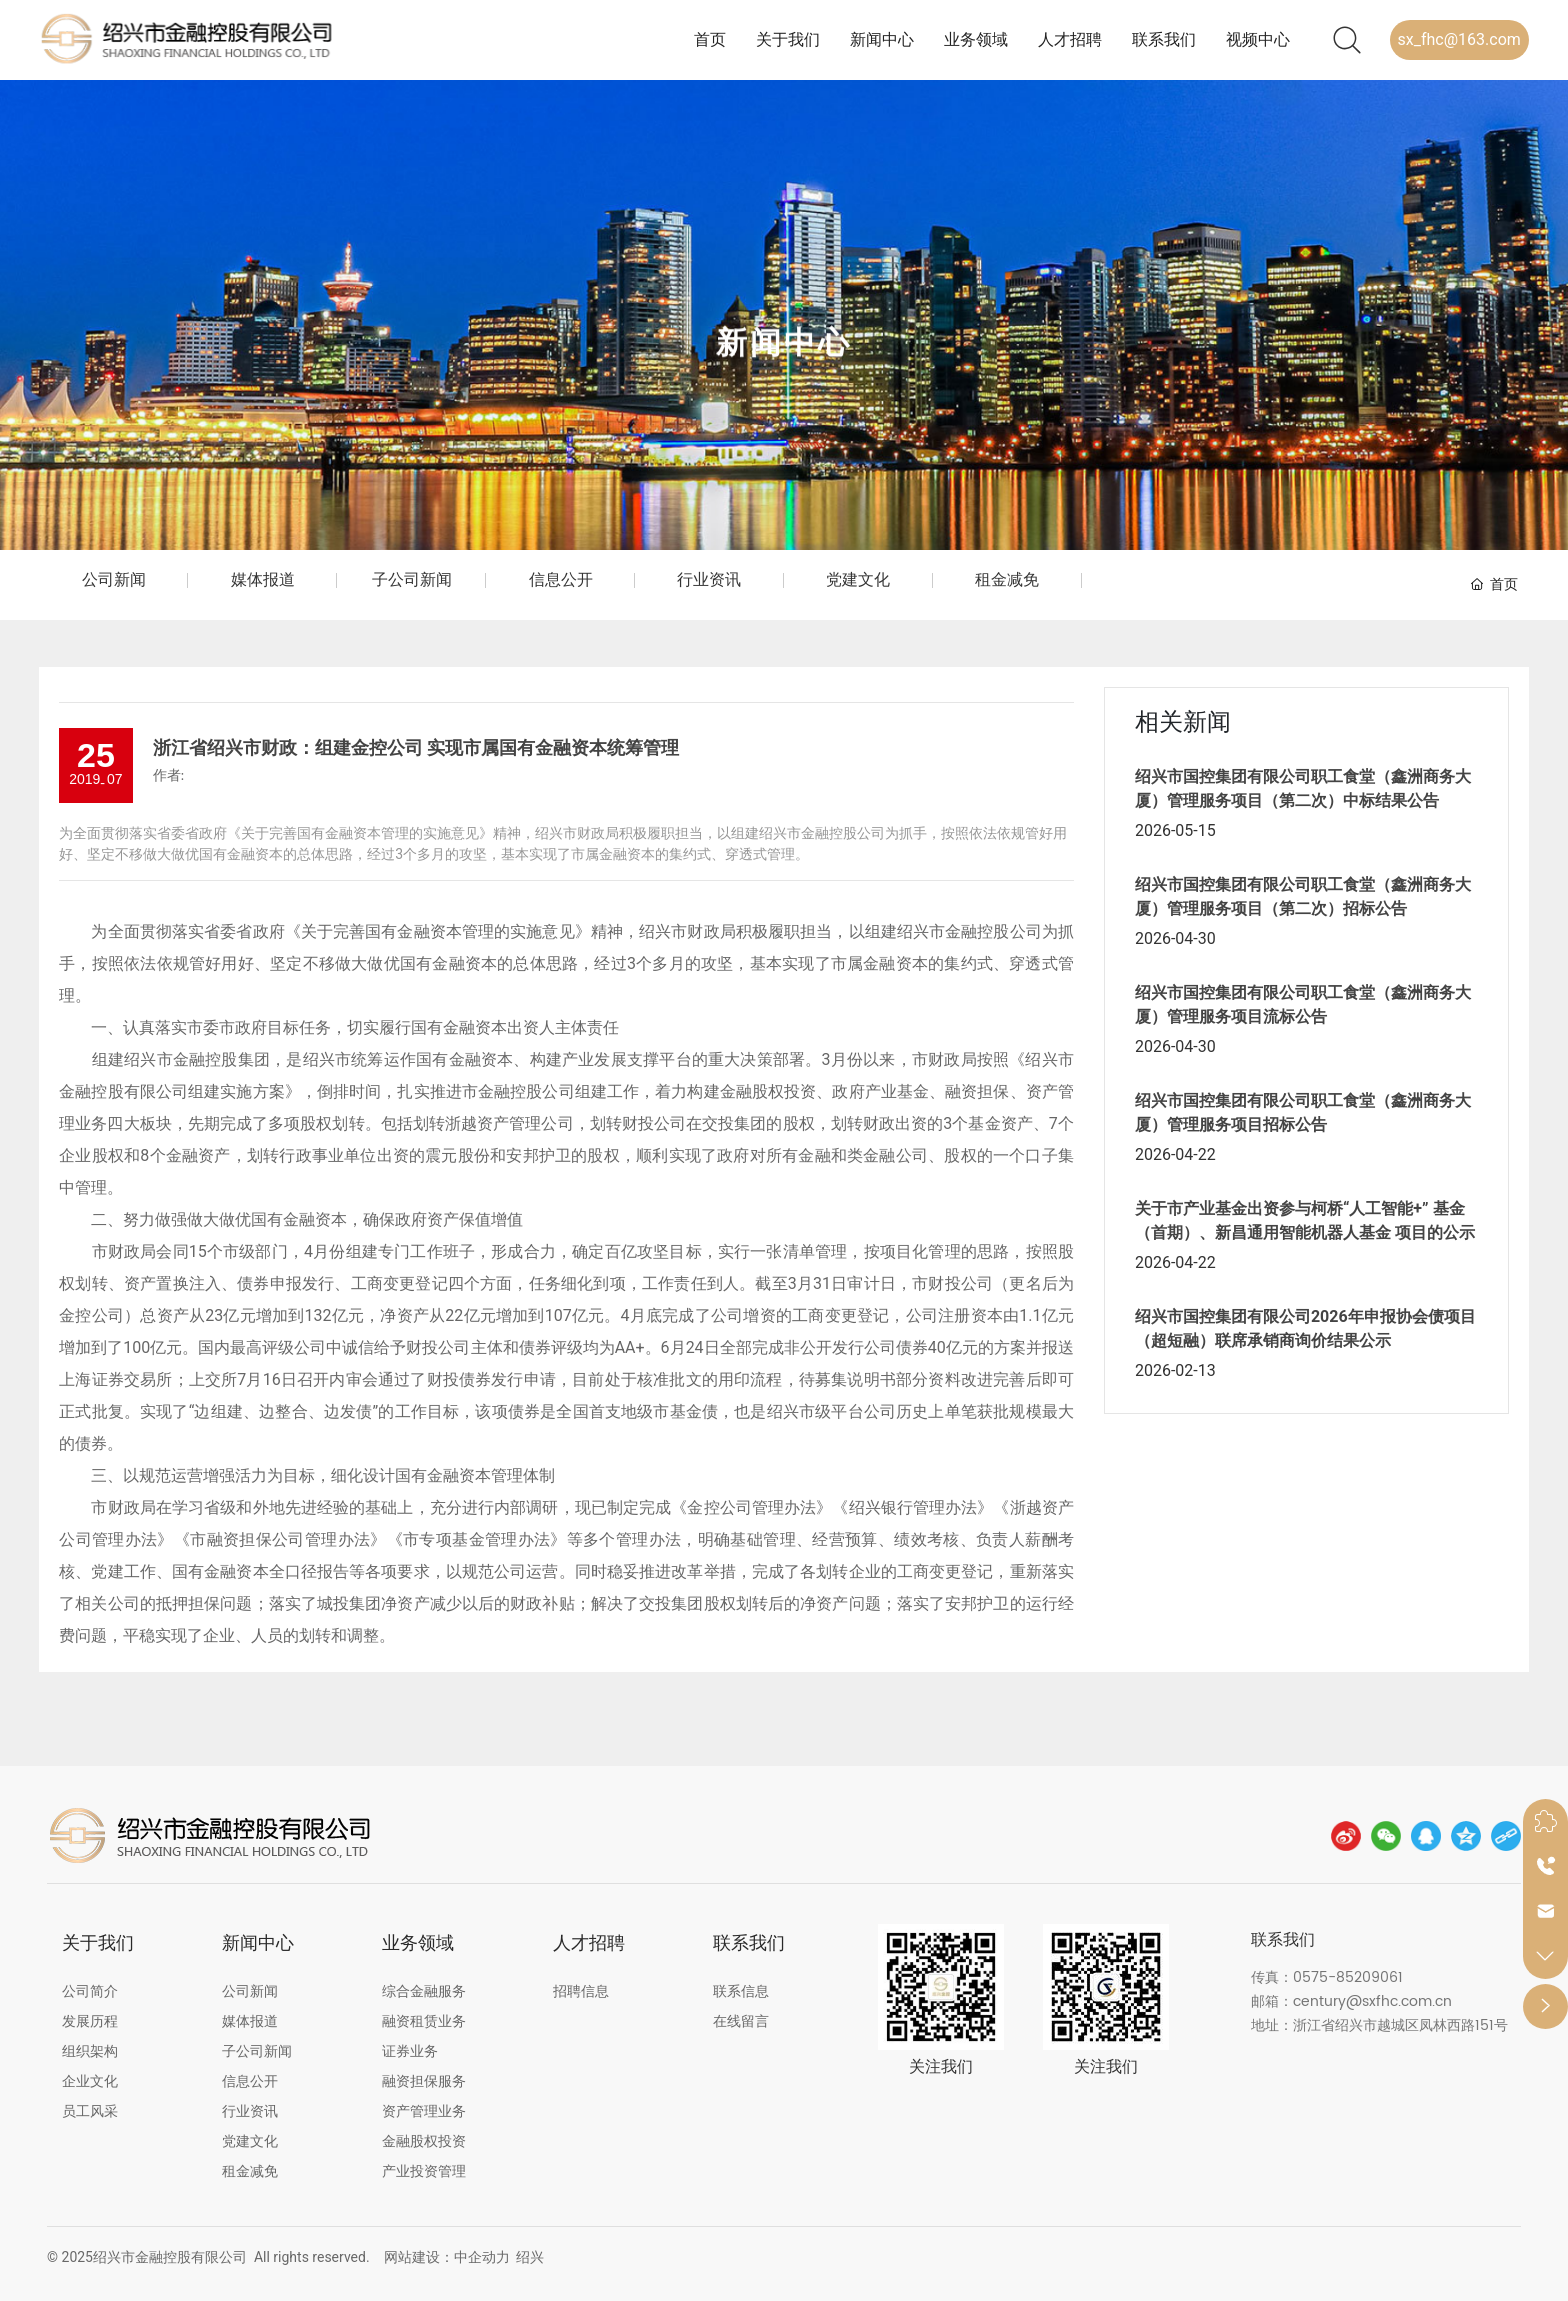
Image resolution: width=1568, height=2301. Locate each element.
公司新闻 (114, 579)
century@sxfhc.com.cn (1372, 2001)
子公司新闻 (412, 579)
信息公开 (561, 579)
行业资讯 (709, 579)
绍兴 (530, 2257)
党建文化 (858, 579)
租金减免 (1007, 579)
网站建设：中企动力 (447, 2257)
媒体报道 (263, 579)
